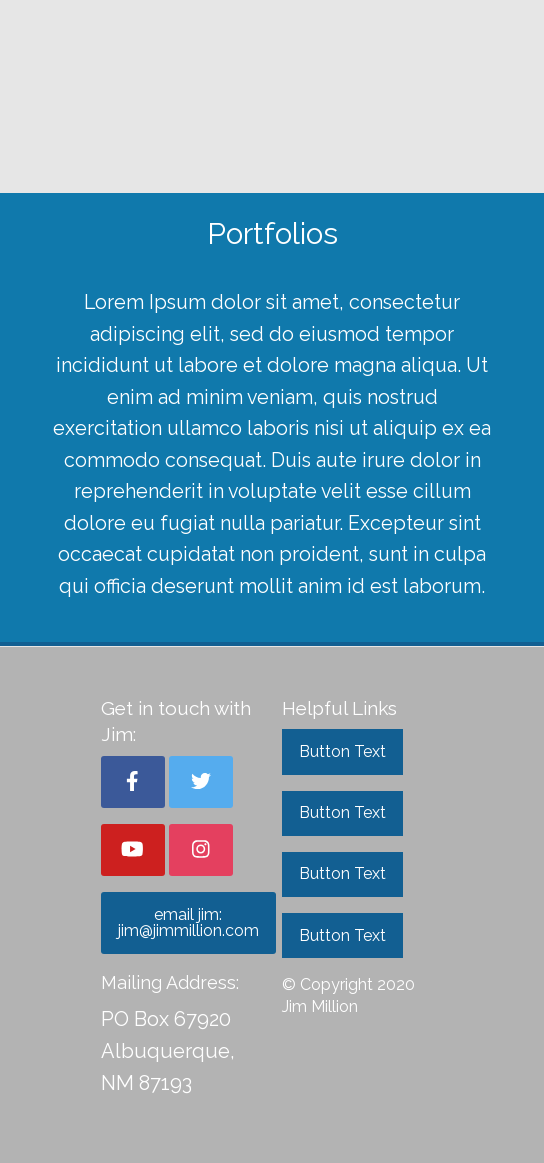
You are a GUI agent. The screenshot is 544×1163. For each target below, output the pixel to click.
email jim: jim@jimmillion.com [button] (188, 922)
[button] (133, 782)
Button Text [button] (342, 751)
